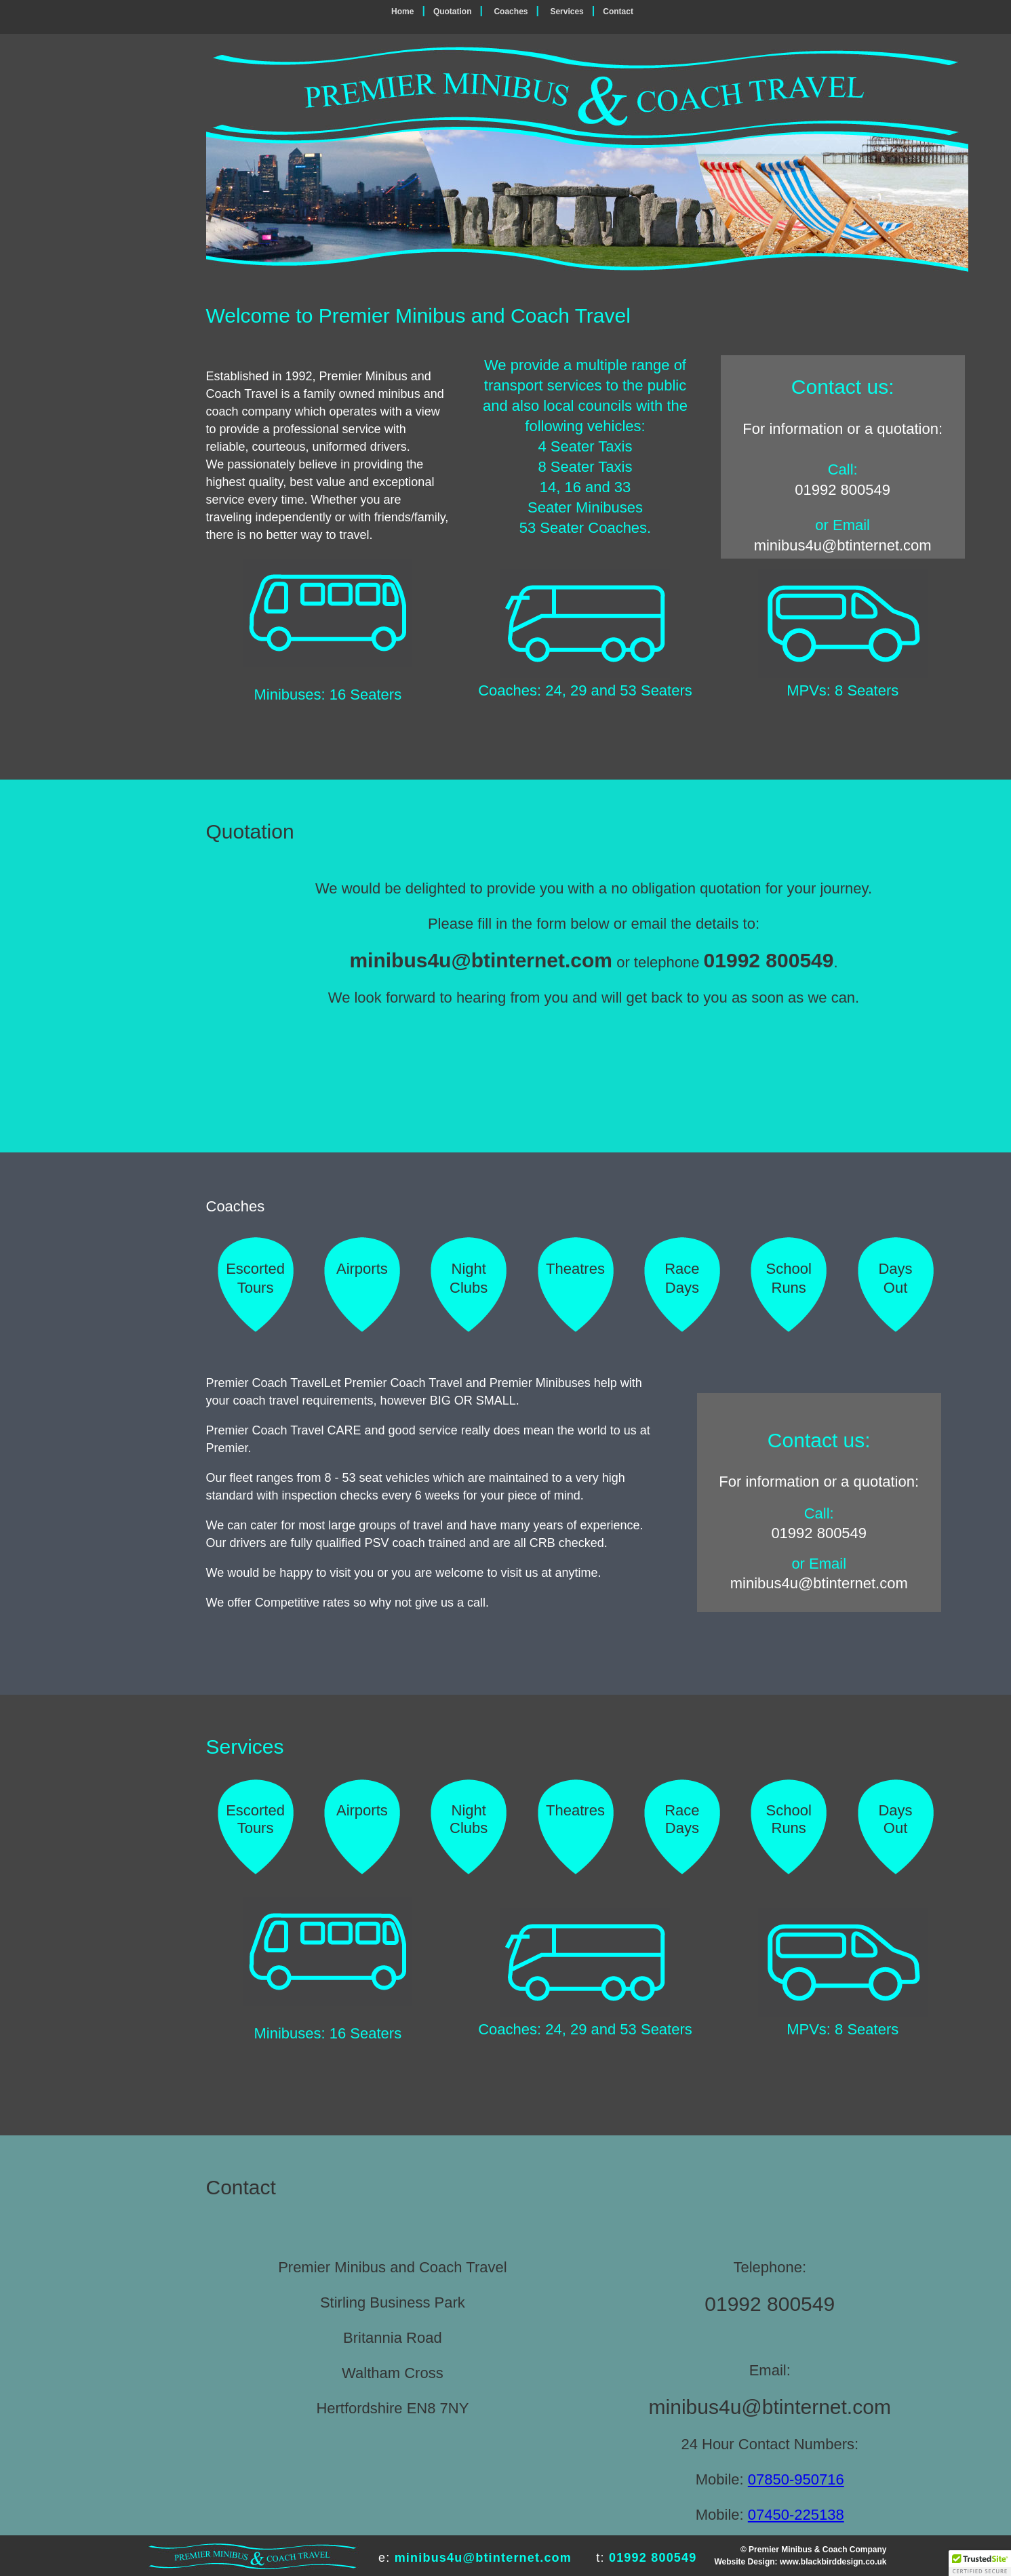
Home (402, 11)
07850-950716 (796, 2479)
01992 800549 (842, 489)
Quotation (452, 11)
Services (566, 11)
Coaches (511, 11)
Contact (618, 11)
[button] (980, 2563)
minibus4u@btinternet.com (843, 545)
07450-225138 (796, 2514)
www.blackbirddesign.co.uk (833, 2562)
